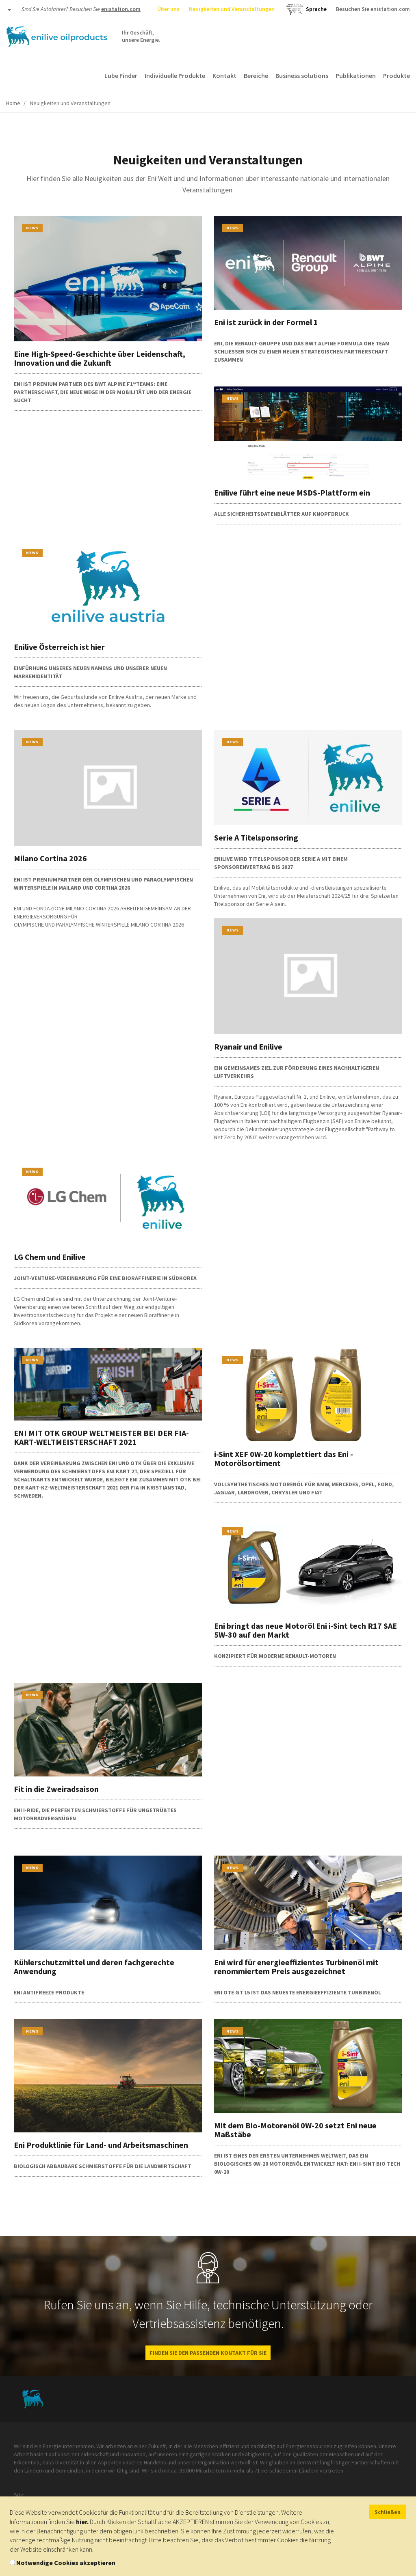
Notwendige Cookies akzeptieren (65, 2563)
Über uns (168, 9)
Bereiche (256, 75)
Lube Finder (120, 75)
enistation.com (121, 9)
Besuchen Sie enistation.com (373, 9)
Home (13, 103)
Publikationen (356, 75)
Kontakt (224, 75)
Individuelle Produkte (175, 75)
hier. (82, 2522)
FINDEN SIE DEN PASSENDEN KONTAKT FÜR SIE (208, 2352)
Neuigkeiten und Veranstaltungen (232, 9)
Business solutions (301, 75)
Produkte (396, 75)
